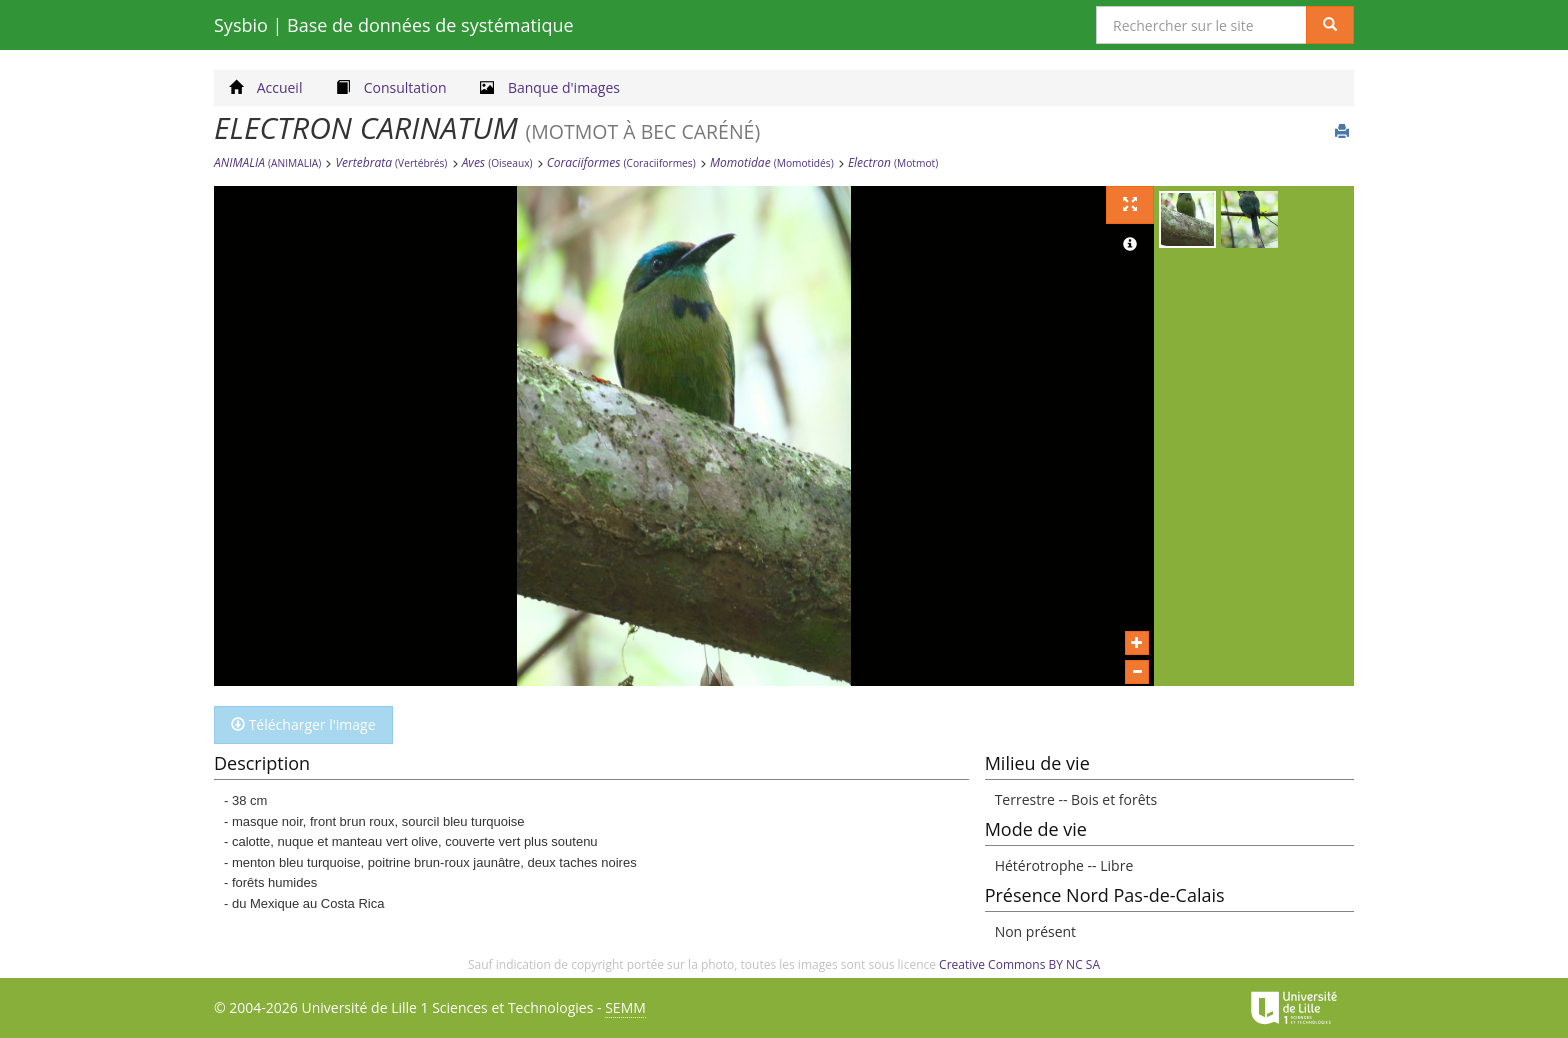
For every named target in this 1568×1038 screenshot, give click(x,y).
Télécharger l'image (303, 724)
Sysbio (394, 25)
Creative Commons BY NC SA (1019, 964)
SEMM (625, 1007)
